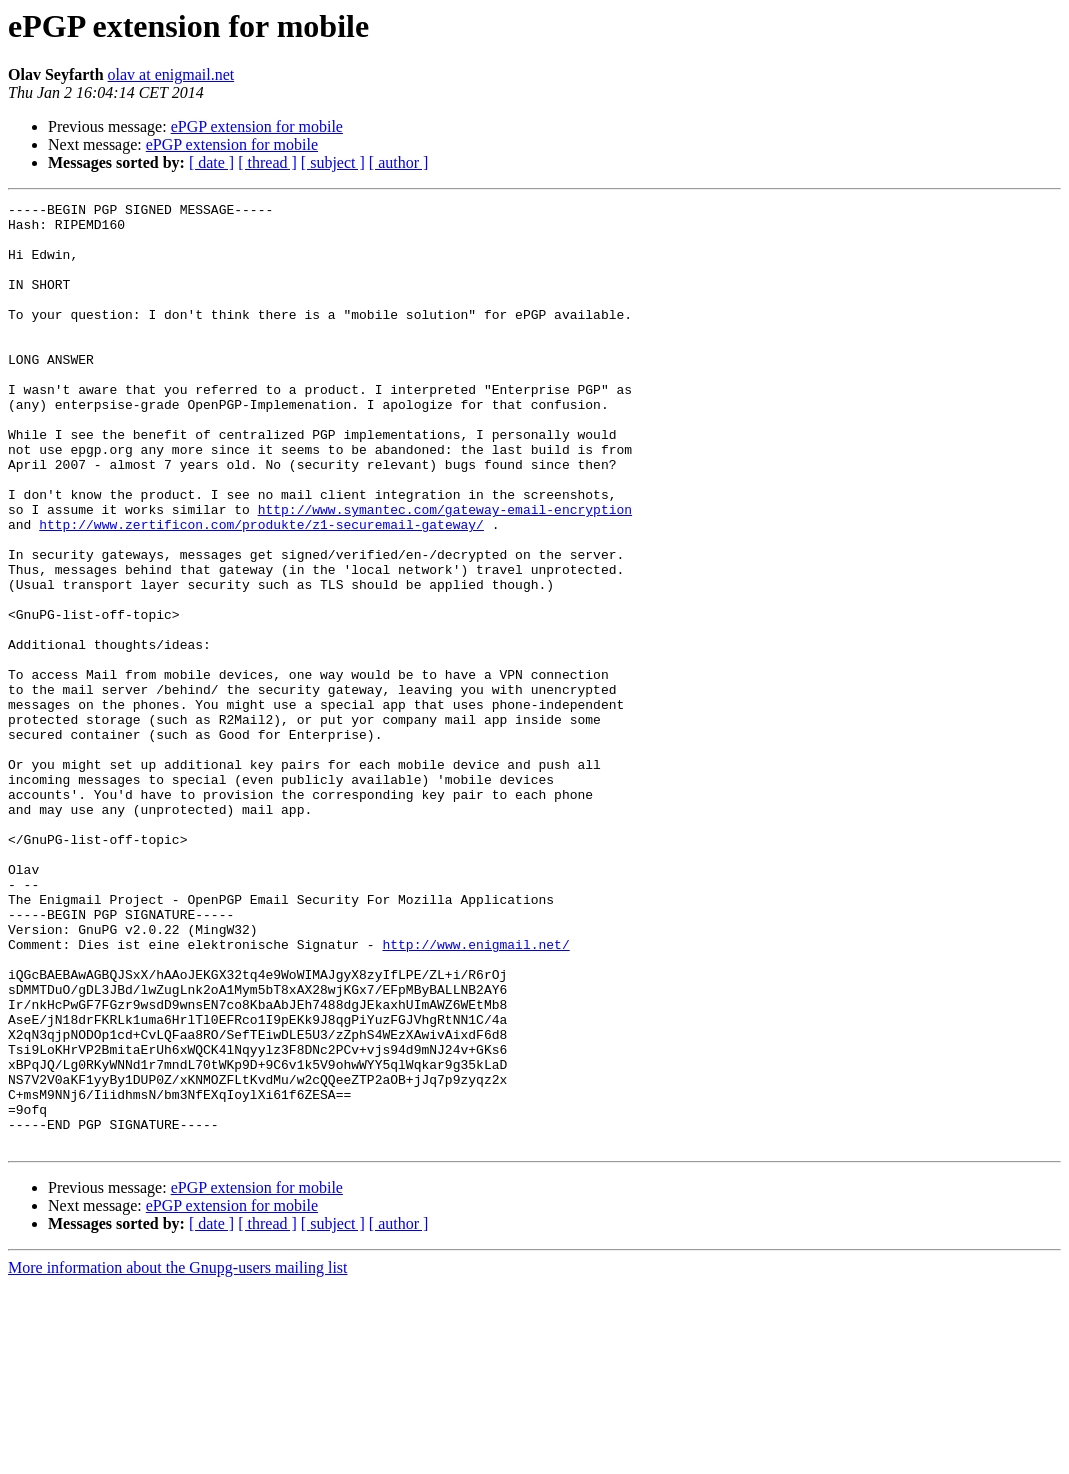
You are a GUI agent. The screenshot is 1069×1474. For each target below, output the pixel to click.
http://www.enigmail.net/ (475, 1094)
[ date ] (211, 162)
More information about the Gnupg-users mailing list (178, 1456)
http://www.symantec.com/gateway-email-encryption (445, 572)
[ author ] (399, 162)
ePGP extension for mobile (257, 126)
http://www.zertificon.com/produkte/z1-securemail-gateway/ (261, 590)
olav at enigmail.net (171, 74)
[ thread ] (267, 162)
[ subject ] (333, 162)
